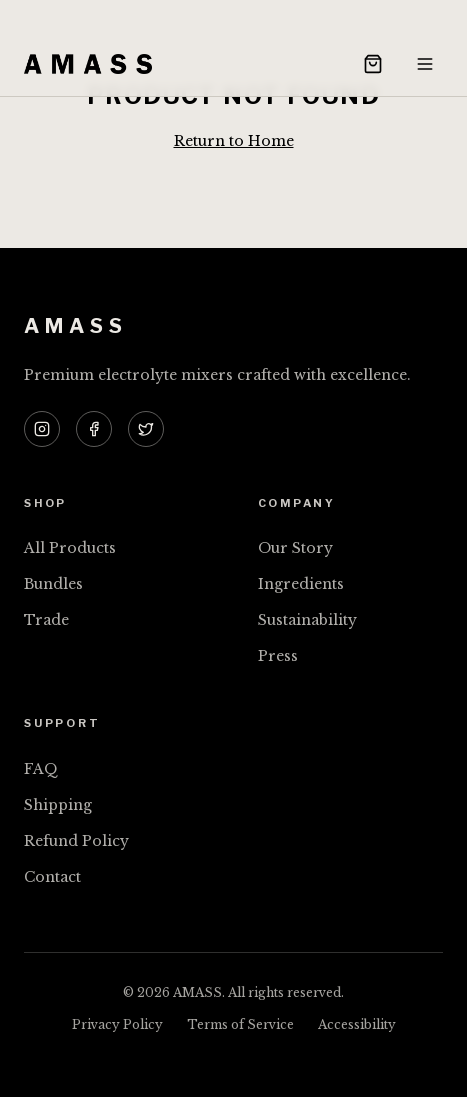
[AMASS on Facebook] (94, 429)
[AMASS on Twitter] (146, 429)
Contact (52, 877)
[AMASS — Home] (88, 64)
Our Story (295, 548)
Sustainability (307, 620)
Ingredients (301, 584)
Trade (46, 620)
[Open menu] (425, 64)
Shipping (58, 805)
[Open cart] (373, 64)
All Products (70, 548)
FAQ (41, 769)
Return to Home (234, 141)
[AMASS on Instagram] (42, 429)
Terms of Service (240, 1024)
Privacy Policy (117, 1024)
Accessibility (357, 1024)
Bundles (53, 584)
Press (278, 656)
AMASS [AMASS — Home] (76, 326)
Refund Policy (76, 841)
